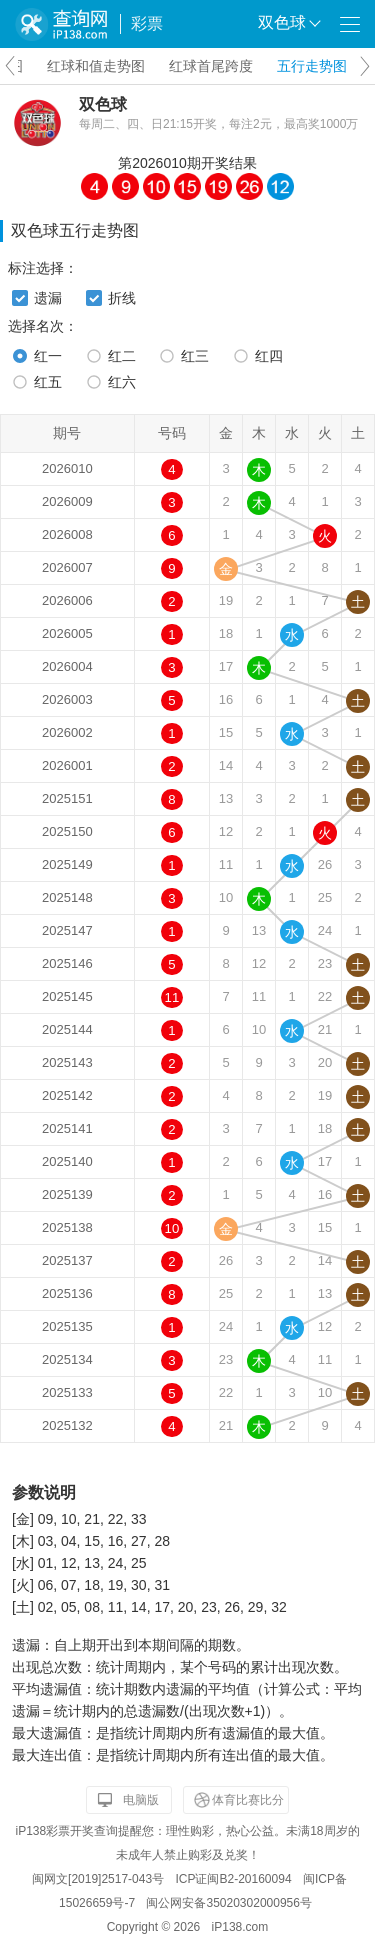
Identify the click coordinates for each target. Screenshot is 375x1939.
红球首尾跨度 (211, 66)
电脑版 (141, 1800)
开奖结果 (229, 163)
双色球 (103, 104)
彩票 (147, 23)
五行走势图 (312, 66)
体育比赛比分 (248, 1800)
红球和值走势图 (96, 66)
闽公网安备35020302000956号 (228, 1903)
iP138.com (240, 1927)
